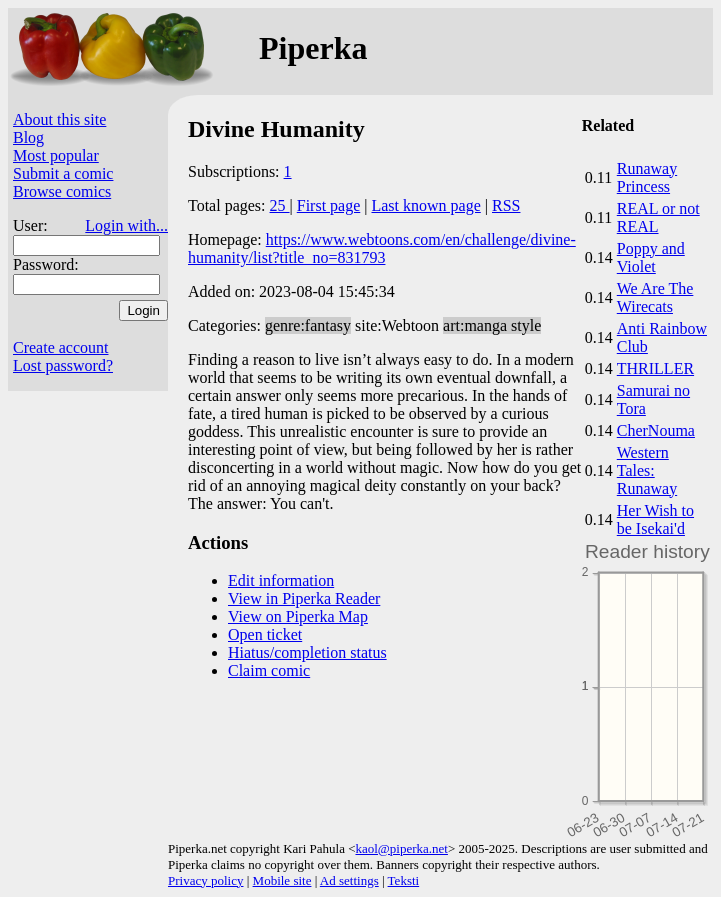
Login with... (126, 225)
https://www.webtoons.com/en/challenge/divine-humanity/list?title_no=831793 (382, 248)
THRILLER (655, 368)
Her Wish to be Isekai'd (655, 519)
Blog (28, 137)
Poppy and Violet (651, 257)
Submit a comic (63, 173)
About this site (59, 119)
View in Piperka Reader (304, 598)
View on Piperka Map (298, 616)
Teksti (404, 880)
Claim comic (269, 670)
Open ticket (265, 634)
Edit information (281, 580)
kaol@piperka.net (401, 848)
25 (280, 205)
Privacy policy (205, 880)
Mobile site (282, 880)
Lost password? (63, 365)
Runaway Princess (647, 177)
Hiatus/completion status (307, 652)
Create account (61, 347)
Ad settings (349, 880)
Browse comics (62, 191)
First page (329, 205)
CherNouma (656, 430)
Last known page (425, 205)
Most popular (56, 155)
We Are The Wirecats (655, 297)
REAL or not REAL (658, 217)
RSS (506, 205)
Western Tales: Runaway (647, 470)
